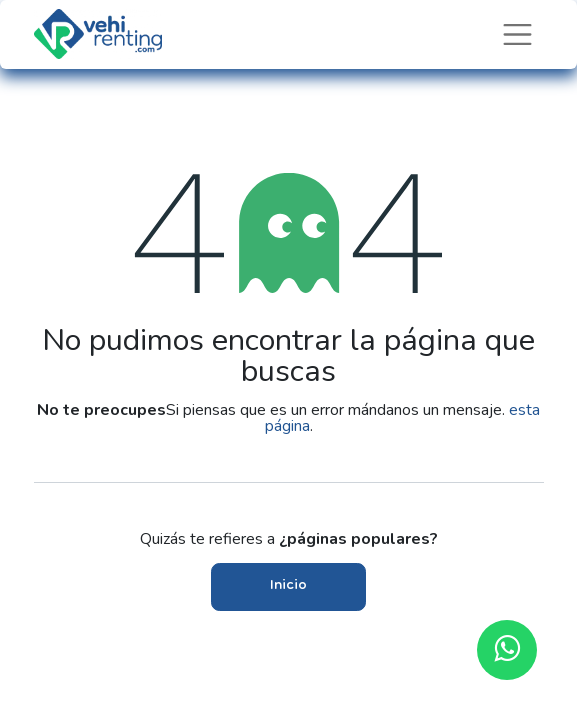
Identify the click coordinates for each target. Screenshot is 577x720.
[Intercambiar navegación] (517, 34)
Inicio (288, 586)
